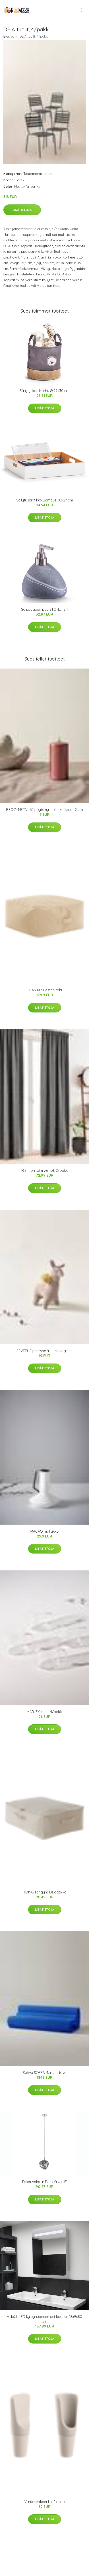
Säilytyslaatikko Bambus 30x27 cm (44, 500)
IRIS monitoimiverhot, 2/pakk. (44, 1170)
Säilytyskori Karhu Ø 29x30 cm (44, 390)
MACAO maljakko (44, 1531)
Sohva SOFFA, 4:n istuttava (44, 2072)
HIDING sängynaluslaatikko (44, 1892)
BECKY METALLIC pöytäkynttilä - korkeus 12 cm (44, 809)
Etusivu (8, 36)
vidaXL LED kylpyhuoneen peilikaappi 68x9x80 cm (44, 2318)
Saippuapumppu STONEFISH (44, 609)
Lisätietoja (22, 210)
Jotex (47, 174)
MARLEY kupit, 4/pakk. (44, 1711)
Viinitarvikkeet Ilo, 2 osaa (44, 2501)
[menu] (82, 10)
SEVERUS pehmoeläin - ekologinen (44, 1351)
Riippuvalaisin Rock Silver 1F (44, 2182)
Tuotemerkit (32, 174)
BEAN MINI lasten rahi (44, 990)
